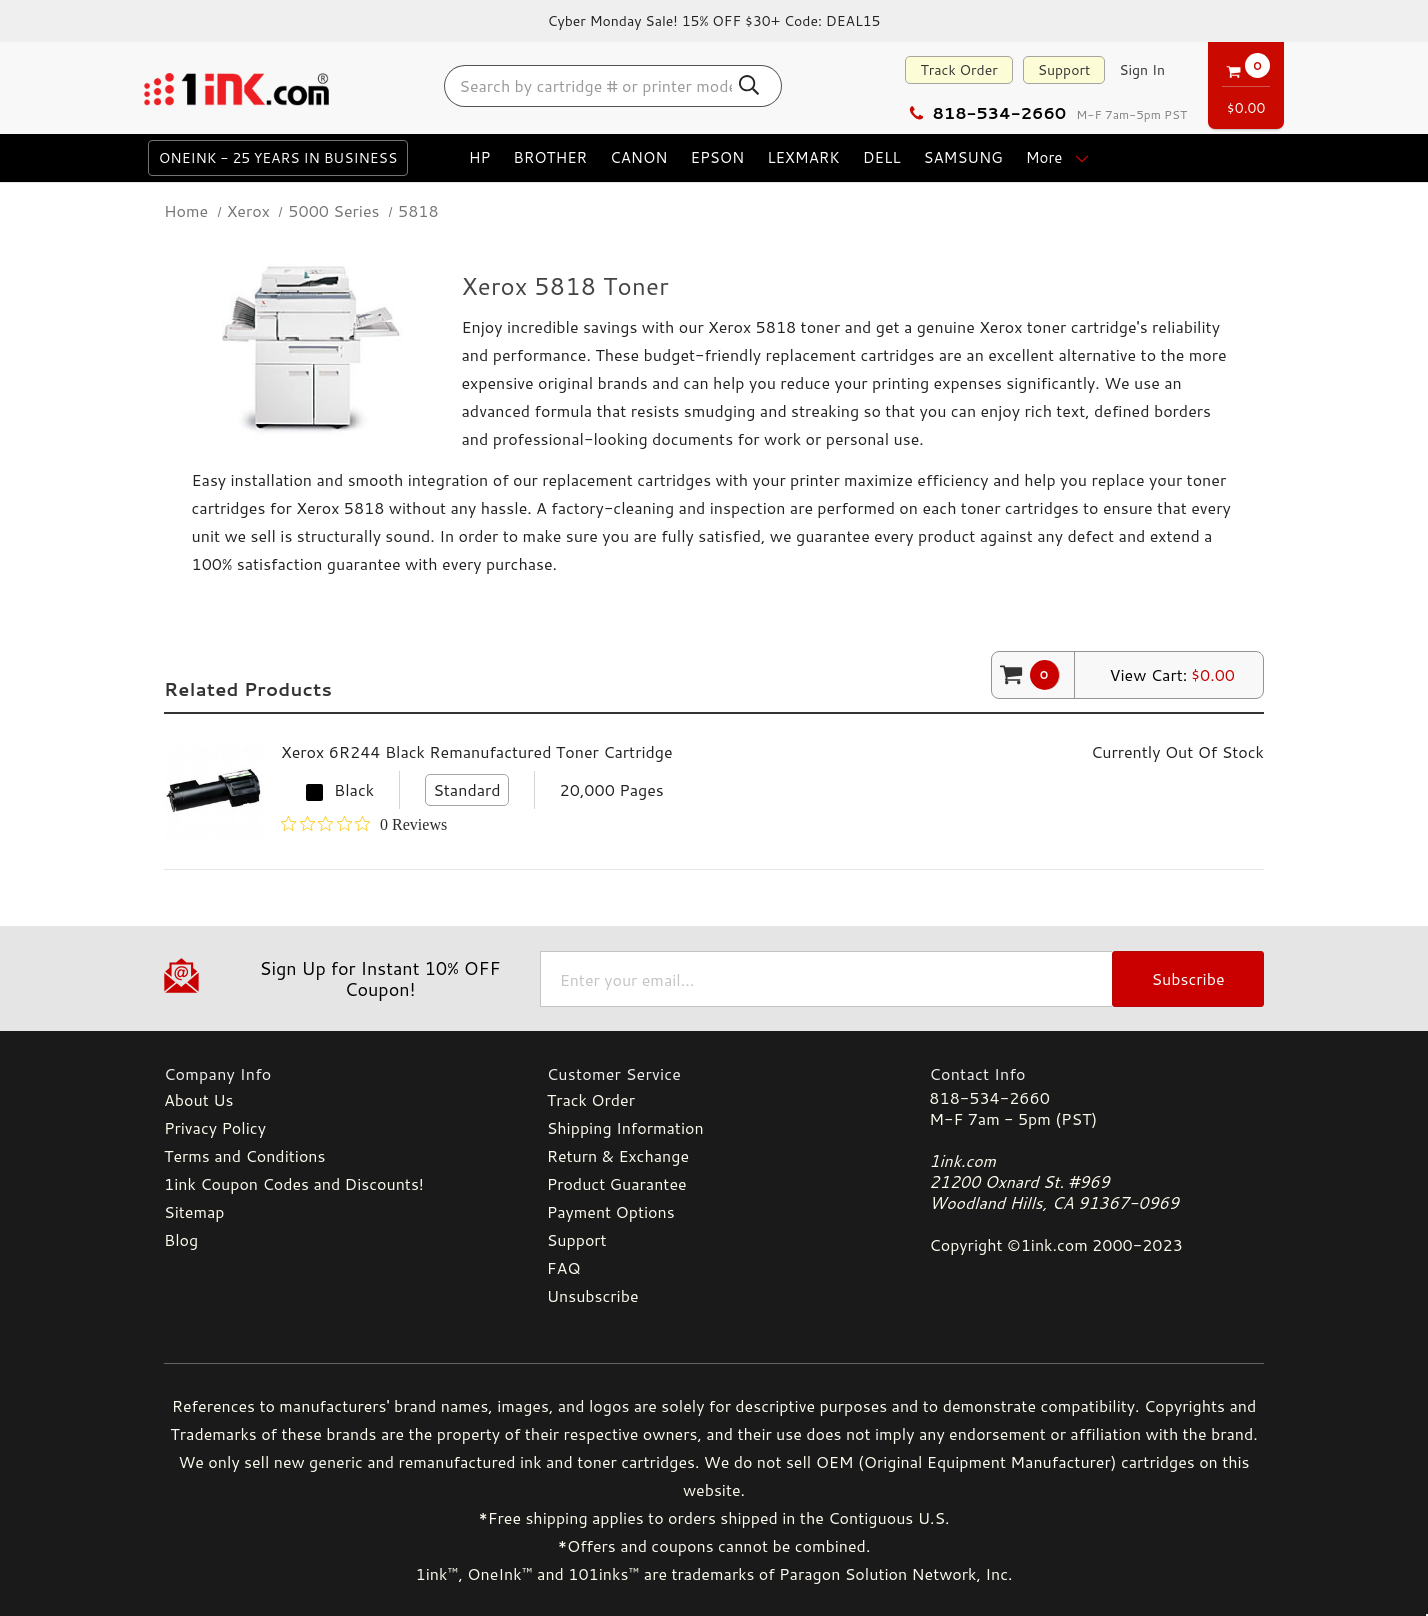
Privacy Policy (215, 1127)
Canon (638, 157)
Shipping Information (625, 1127)
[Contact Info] (1096, 1073)
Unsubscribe (593, 1295)
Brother (550, 157)
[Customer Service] (714, 1073)
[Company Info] (331, 1073)
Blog (181, 1239)
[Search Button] (750, 85)
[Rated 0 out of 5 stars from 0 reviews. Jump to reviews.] (364, 824)
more (1059, 158)
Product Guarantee (617, 1183)
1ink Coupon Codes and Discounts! (294, 1183)
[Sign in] (1142, 70)
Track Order (958, 70)
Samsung (962, 157)
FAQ (564, 1267)
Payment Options (611, 1211)
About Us (198, 1099)
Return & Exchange (618, 1155)
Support (1064, 70)
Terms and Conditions (244, 1155)
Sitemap (194, 1211)
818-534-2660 (987, 112)
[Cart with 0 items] (1246, 82)
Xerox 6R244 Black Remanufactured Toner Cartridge (477, 751)
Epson (717, 157)
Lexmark (803, 157)
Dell (882, 157)
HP (480, 157)
